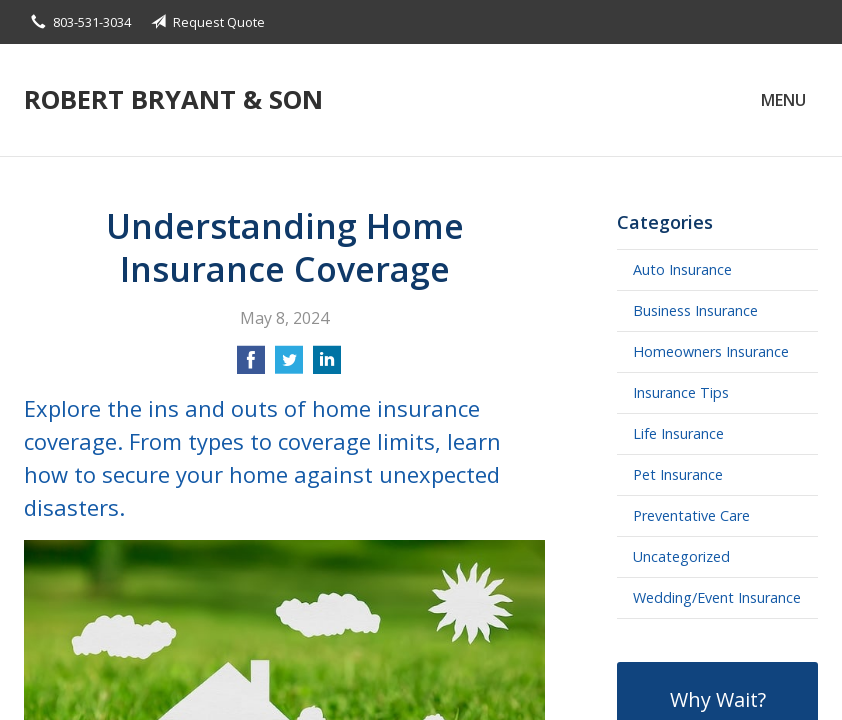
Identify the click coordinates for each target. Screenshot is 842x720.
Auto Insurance (682, 269)
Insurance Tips (681, 392)
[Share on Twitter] (289, 366)
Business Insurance (695, 310)
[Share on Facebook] (251, 366)
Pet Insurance (678, 474)
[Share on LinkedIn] (327, 366)
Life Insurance (678, 433)
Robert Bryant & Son (173, 99)
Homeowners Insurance (711, 351)
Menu (783, 100)
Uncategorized (681, 556)
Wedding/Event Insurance (717, 597)
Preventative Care (691, 515)
